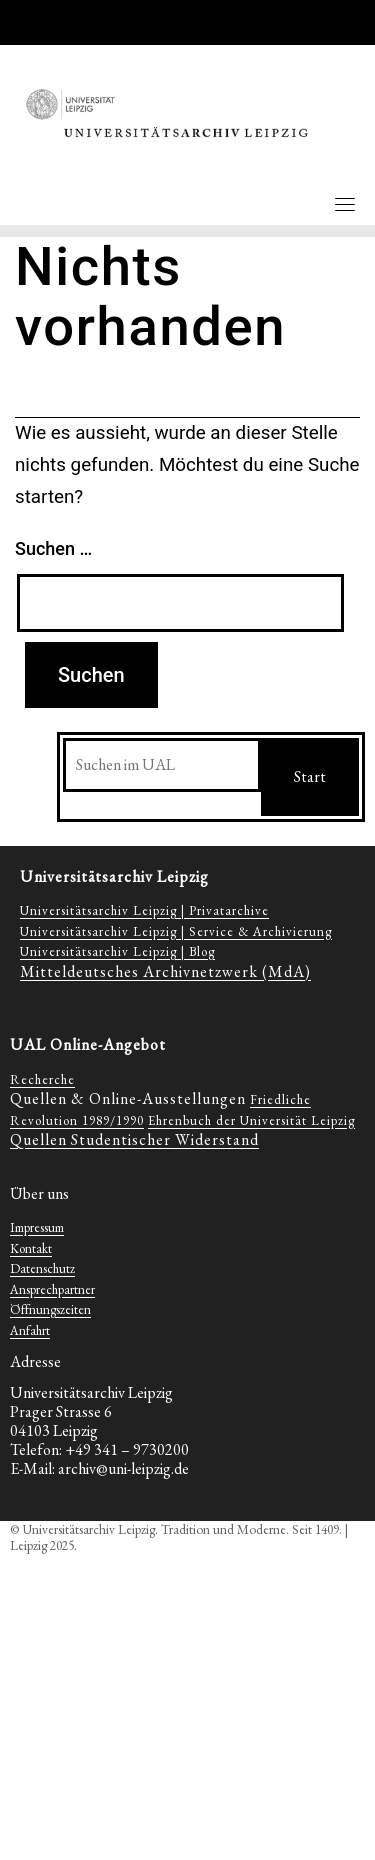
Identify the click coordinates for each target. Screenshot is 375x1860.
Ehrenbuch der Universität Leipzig (251, 1120)
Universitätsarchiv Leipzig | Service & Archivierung (176, 931)
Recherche (42, 1079)
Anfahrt (30, 1330)
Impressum (37, 1227)
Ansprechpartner (52, 1289)
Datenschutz (42, 1268)
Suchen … (53, 548)
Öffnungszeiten (50, 1309)
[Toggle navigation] (345, 204)
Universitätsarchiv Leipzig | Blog (117, 951)
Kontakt (31, 1248)
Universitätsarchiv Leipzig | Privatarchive (144, 910)
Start (310, 776)
